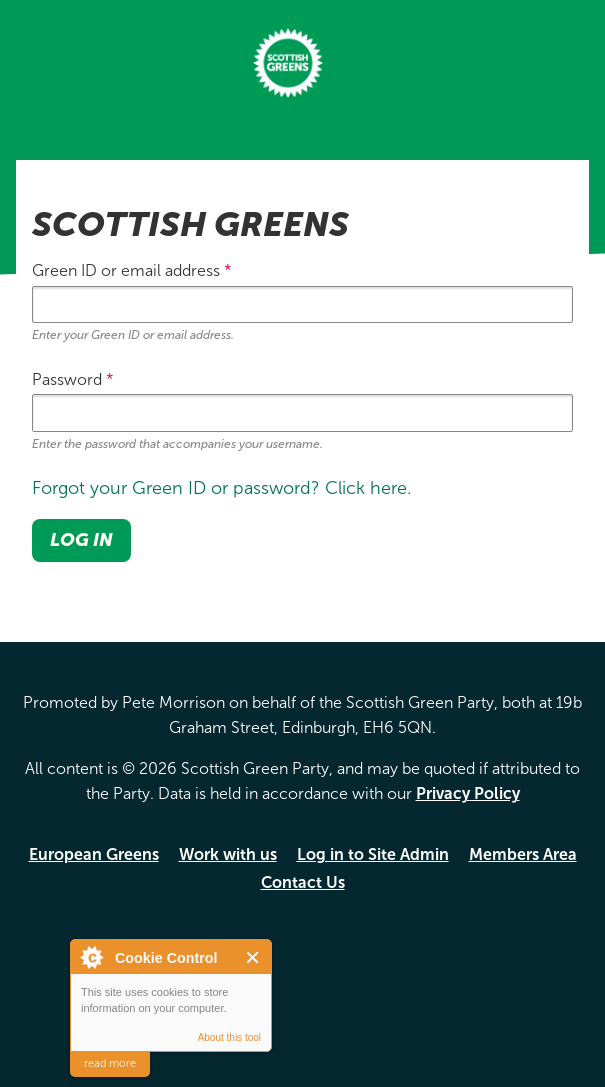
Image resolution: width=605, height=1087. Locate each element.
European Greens (94, 854)
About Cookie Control (91, 957)
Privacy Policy (468, 793)
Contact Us (303, 882)
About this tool (229, 1037)
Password (73, 379)
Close (253, 957)
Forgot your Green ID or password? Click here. (221, 488)
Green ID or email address (132, 270)
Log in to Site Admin (373, 854)
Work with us (228, 854)
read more (110, 1063)
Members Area (523, 854)
